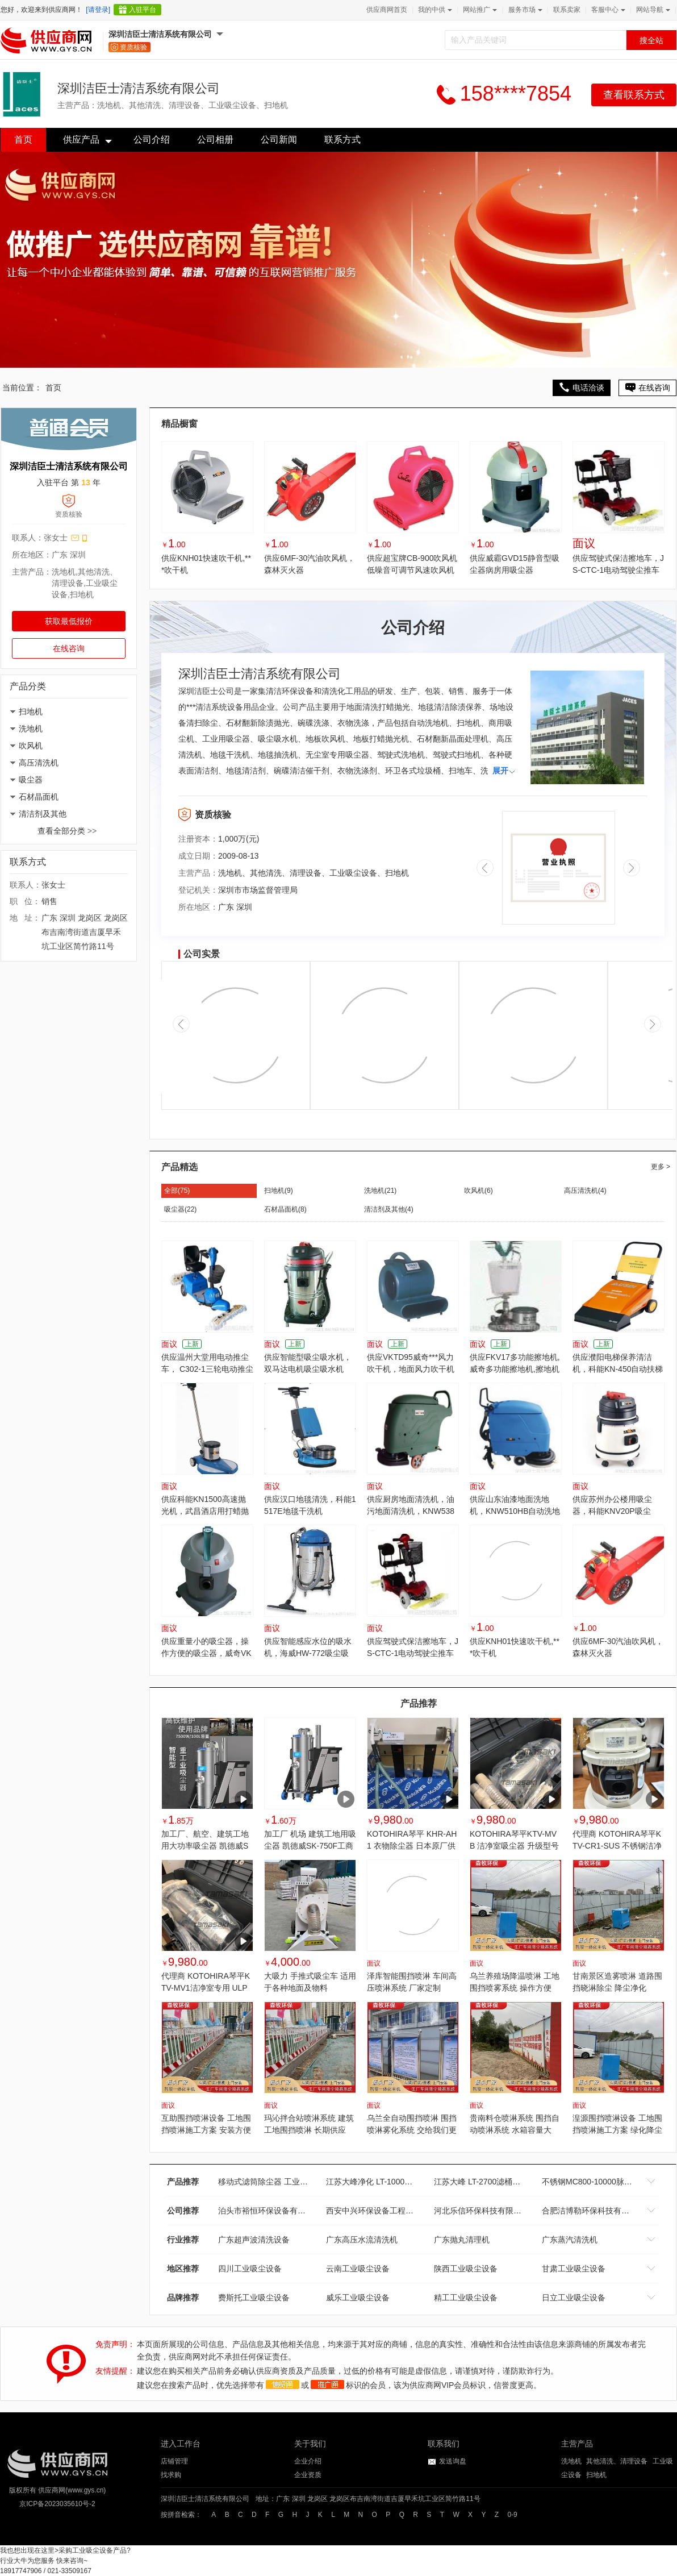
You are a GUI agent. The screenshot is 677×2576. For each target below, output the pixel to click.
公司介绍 (151, 139)
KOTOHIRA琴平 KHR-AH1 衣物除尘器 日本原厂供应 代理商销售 (412, 1845)
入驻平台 (142, 10)
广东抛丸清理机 (462, 2239)
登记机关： (198, 889)
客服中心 (607, 10)
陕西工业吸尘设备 (466, 2268)
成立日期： (198, 855)
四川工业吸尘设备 (250, 2268)
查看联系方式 (634, 95)
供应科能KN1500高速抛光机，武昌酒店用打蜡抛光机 (205, 1511)
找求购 (171, 2475)
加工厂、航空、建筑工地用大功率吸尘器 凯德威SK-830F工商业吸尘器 (205, 1845)
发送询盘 (452, 2461)
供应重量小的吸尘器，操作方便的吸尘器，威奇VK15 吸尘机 (206, 1653)
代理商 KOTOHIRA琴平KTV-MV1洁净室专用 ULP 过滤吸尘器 (205, 1987)
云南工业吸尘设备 (358, 2268)
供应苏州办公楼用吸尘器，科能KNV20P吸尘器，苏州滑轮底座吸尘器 (616, 1511)
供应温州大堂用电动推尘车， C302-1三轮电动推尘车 (207, 1368)
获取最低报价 (69, 621)
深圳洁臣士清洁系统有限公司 (160, 34)
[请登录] (98, 10)
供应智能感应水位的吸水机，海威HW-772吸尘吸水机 (308, 1653)
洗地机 (31, 728)
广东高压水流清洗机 (362, 2239)
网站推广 (479, 10)
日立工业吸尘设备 (573, 2297)
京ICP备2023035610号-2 (57, 2504)
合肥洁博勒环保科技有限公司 (593, 2210)
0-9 (512, 2515)
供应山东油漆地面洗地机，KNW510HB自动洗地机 (515, 1511)
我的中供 (434, 10)
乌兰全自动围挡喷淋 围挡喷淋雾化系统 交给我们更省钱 (412, 2129)
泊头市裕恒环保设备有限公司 (269, 2210)
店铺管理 (174, 2461)
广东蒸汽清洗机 (569, 2239)
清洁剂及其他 (42, 813)
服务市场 (524, 10)
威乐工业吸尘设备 (358, 2297)
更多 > (660, 1167)
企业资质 (307, 2475)
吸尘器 (31, 779)
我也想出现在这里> (29, 2550)
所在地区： (32, 554)
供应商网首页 (386, 10)
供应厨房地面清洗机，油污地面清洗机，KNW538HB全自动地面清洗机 (410, 1511)
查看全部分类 (67, 830)
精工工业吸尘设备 (466, 2297)
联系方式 (342, 139)
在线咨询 (69, 648)
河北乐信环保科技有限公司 (481, 2210)
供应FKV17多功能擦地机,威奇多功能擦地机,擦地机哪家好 (515, 1368)
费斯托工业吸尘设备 (254, 2297)
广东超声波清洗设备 (254, 2239)
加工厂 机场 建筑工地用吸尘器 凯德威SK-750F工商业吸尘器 (310, 1845)
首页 (23, 139)
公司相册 (215, 139)
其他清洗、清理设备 (616, 2461)
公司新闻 (279, 139)
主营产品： (32, 571)
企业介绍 (307, 2461)
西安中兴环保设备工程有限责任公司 (389, 2210)
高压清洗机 (38, 762)
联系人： (28, 537)
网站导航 (652, 10)
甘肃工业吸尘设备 (573, 2268)
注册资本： (198, 838)
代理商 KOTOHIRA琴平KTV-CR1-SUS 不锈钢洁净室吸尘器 (617, 1845)
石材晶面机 (38, 796)
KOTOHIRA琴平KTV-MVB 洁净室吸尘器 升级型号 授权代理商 (514, 1845)
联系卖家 (566, 10)
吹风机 (31, 745)
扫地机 (31, 711)
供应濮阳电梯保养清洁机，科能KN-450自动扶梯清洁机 (617, 1368)
